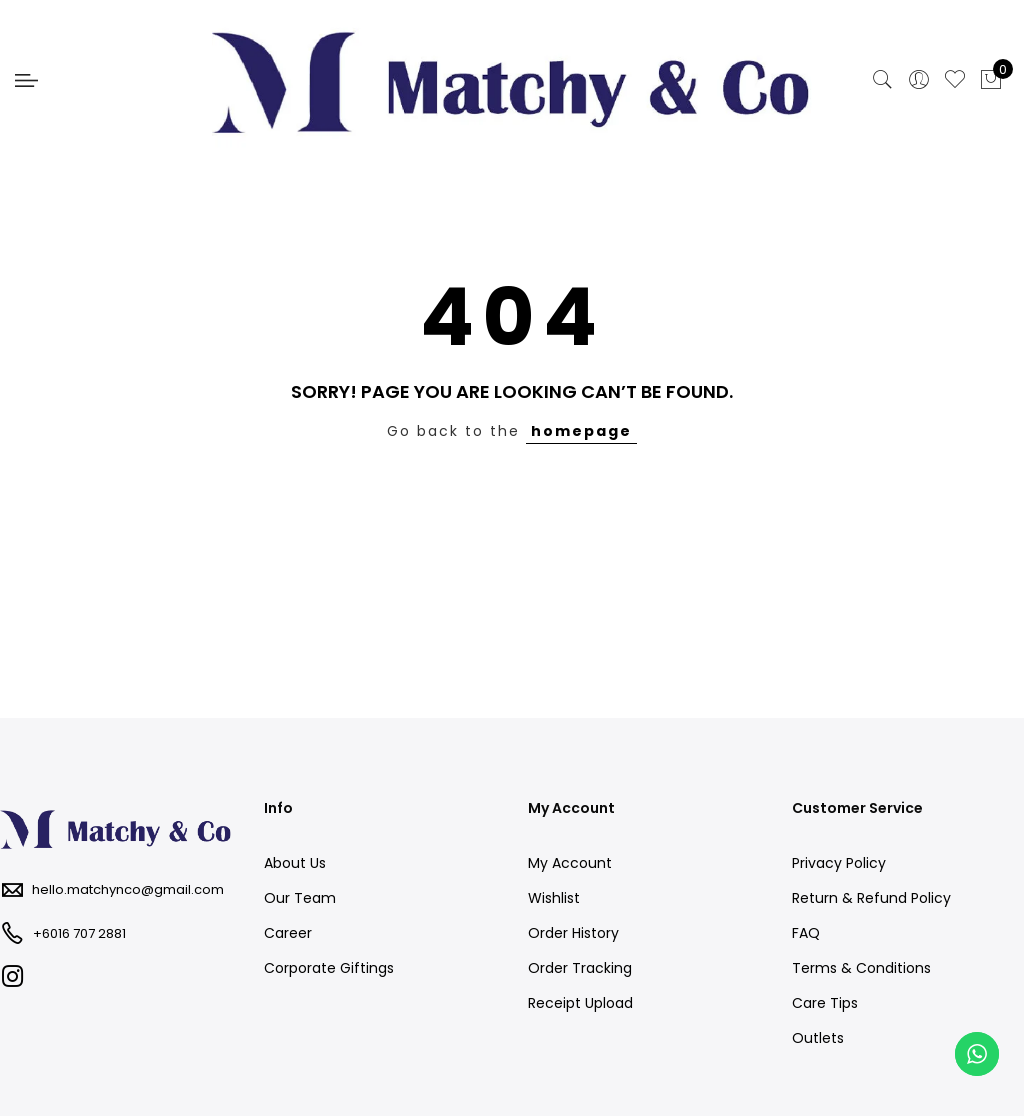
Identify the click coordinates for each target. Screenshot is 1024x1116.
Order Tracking (580, 968)
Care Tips (825, 1003)
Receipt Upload (580, 1003)
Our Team (300, 898)
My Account (570, 863)
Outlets (818, 1038)
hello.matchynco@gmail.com (128, 889)
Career (288, 933)
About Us (295, 863)
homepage (581, 431)
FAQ (806, 933)
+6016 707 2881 (79, 933)
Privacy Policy (839, 863)
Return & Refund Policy (871, 898)
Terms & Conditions (861, 968)
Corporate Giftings (329, 968)
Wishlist (554, 898)
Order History (573, 933)
